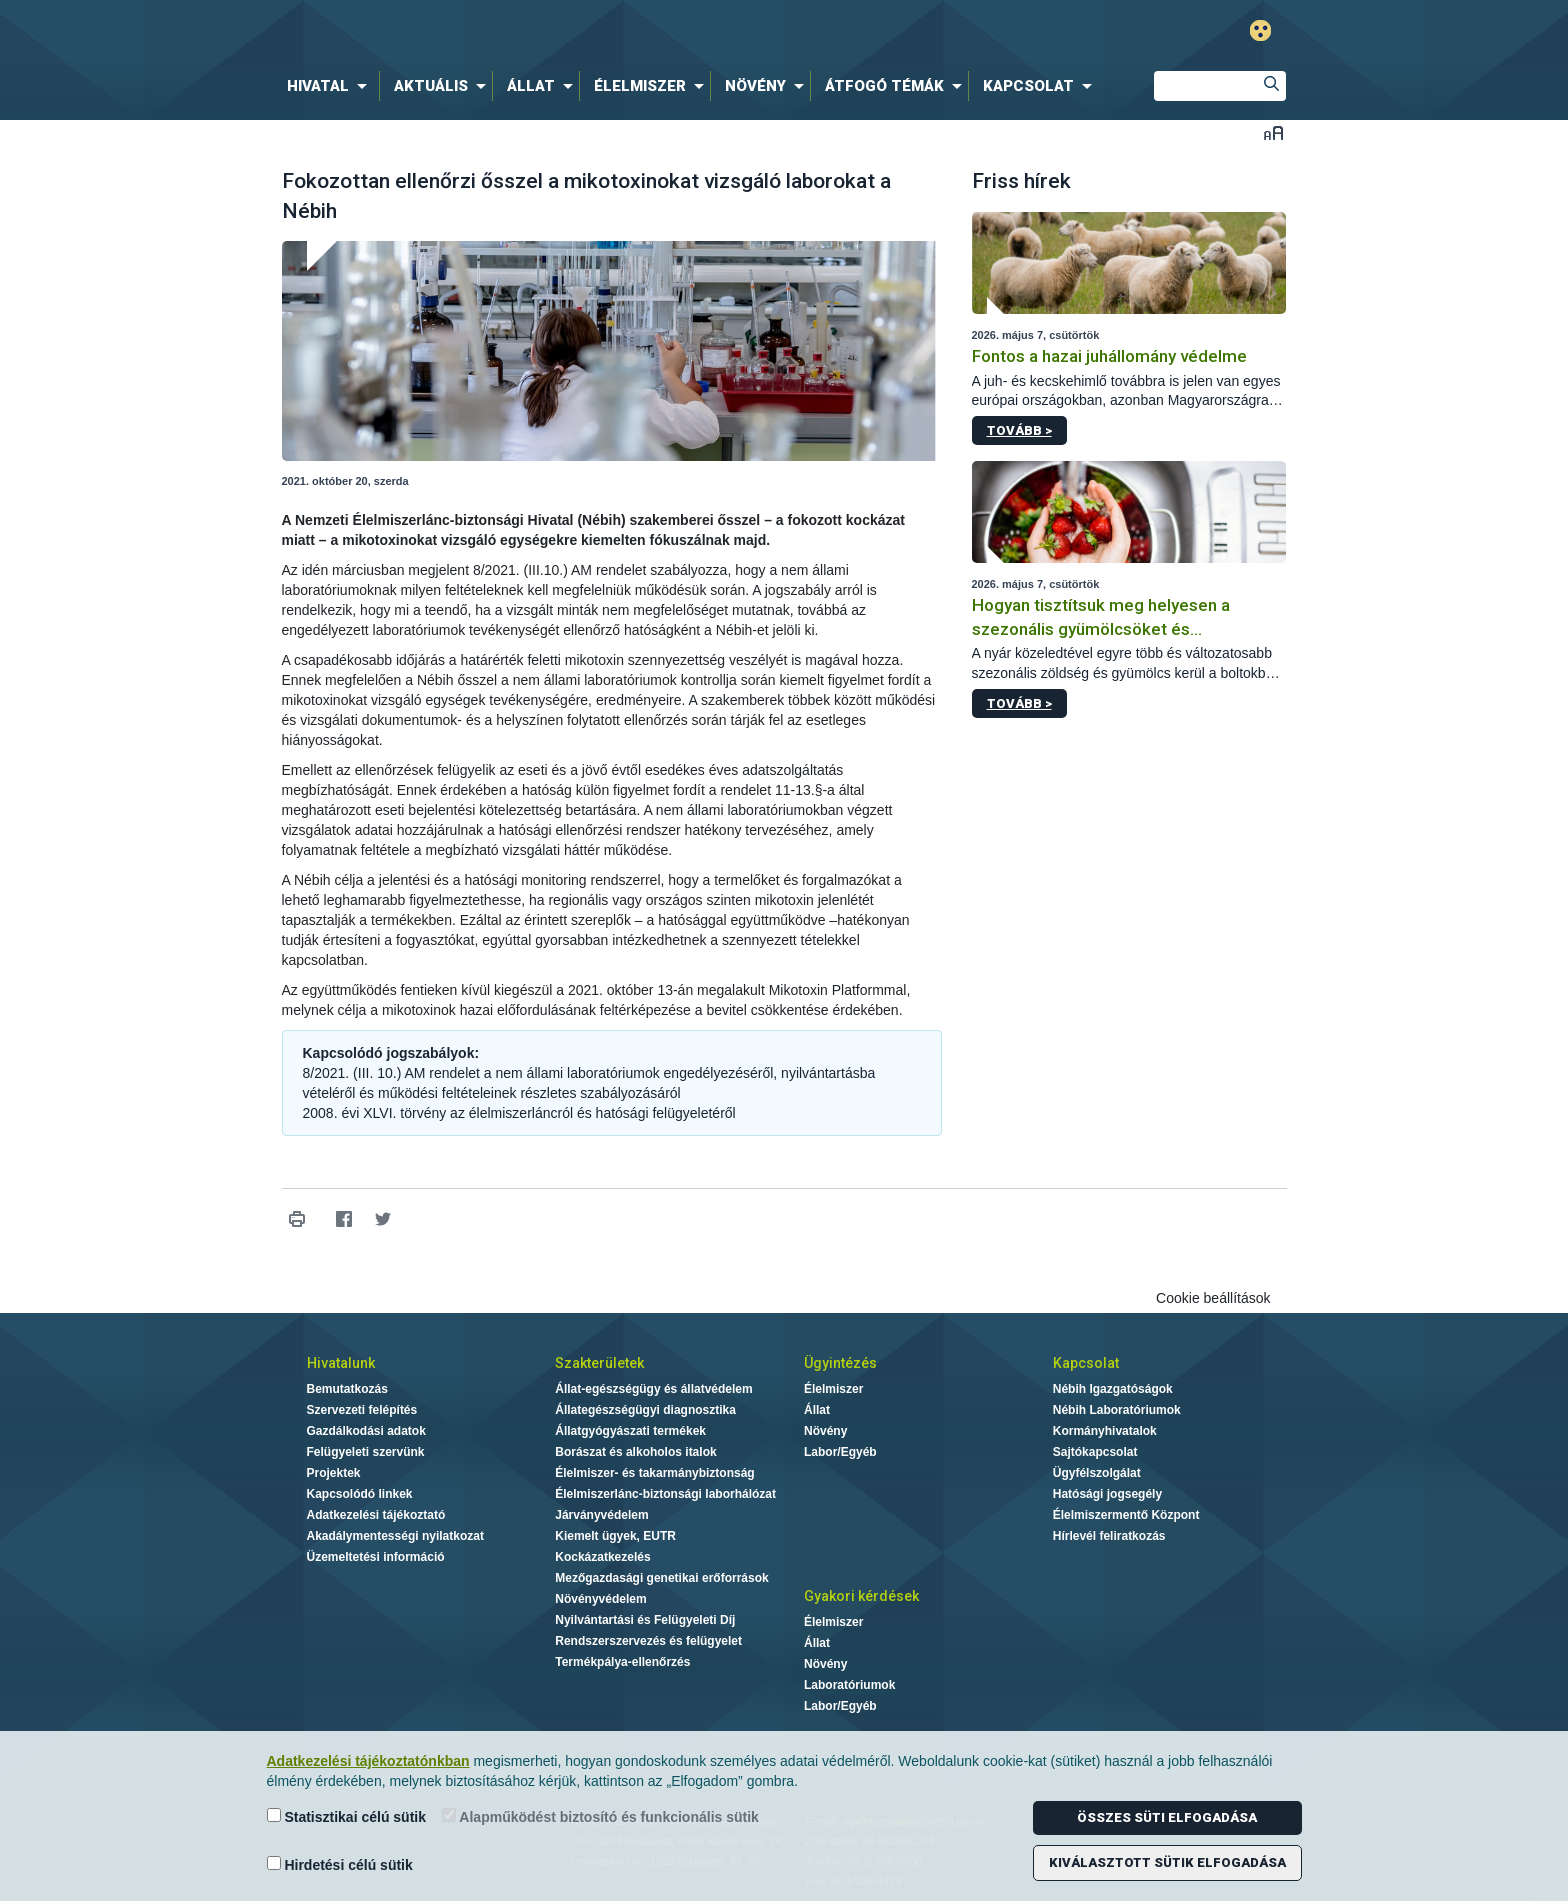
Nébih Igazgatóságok (1113, 1389)
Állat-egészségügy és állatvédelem (653, 1389)
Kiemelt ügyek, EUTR (615, 1536)
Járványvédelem (601, 1515)
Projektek (334, 1473)
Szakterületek (599, 1363)
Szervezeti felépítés (362, 1410)
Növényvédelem (600, 1599)
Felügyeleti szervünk (366, 1452)
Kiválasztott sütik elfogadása (1167, 1862)
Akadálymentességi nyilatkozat (395, 1536)
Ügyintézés (840, 1363)
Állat (817, 1410)
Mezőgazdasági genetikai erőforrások (661, 1578)
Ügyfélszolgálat (1097, 1473)
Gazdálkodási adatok (366, 1431)
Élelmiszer (833, 1389)
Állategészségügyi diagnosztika (645, 1410)
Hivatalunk (341, 1363)
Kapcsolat (1086, 1363)
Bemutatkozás (347, 1389)
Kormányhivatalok (1105, 1431)
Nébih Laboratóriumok (1117, 1410)
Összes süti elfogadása (1167, 1817)
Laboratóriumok (849, 1685)
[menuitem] (331, 86)
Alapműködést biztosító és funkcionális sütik (600, 1816)
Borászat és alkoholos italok (635, 1452)
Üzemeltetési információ (376, 1557)
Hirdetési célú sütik (340, 1864)
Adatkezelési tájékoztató (376, 1515)
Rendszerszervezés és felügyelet (648, 1641)
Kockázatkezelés (602, 1557)
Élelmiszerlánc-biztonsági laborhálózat (665, 1494)
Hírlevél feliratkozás (1109, 1536)
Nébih (571, 31)
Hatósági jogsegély (1107, 1494)
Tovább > (1019, 430)
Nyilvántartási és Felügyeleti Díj (645, 1620)
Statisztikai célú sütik (347, 1816)
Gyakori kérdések (861, 1596)
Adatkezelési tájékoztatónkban (368, 1761)
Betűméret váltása (1273, 132)
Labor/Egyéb (840, 1452)
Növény (825, 1431)
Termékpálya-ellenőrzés (622, 1662)
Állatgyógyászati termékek (630, 1431)
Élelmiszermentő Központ (1126, 1515)
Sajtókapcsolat (1095, 1452)
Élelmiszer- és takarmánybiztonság (654, 1473)
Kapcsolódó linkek (360, 1494)
